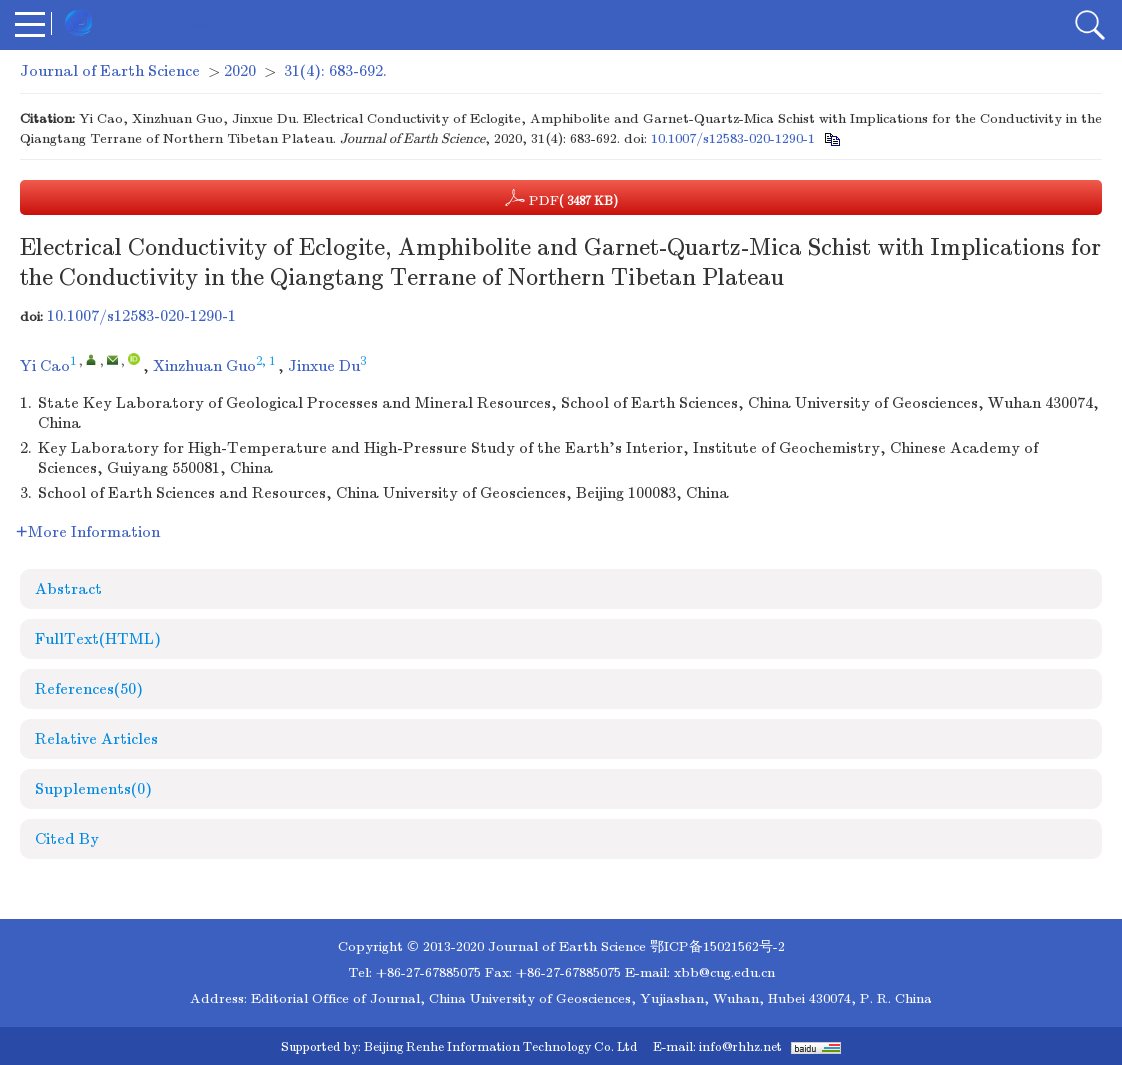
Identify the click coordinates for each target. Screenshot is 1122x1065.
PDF (561, 198)
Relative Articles (96, 739)
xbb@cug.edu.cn (724, 972)
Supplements (93, 789)
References (89, 689)
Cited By (67, 839)
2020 (240, 71)
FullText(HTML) (98, 639)
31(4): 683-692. (335, 71)
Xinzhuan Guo (204, 366)
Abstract (68, 589)
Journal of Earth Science (110, 71)
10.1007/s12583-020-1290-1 (733, 138)
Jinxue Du (324, 366)
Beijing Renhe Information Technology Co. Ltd (500, 1047)
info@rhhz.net (740, 1047)
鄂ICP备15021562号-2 (717, 946)
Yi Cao (45, 366)
